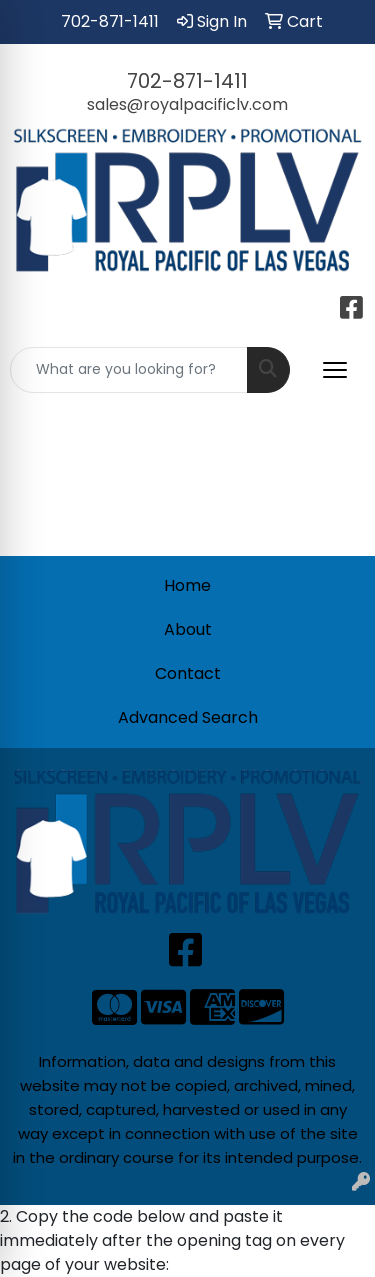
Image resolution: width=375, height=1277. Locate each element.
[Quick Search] (129, 370)
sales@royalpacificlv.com (187, 104)
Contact (188, 673)
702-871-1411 (110, 21)
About (188, 629)
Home (187, 585)
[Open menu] (335, 370)
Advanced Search (188, 717)
